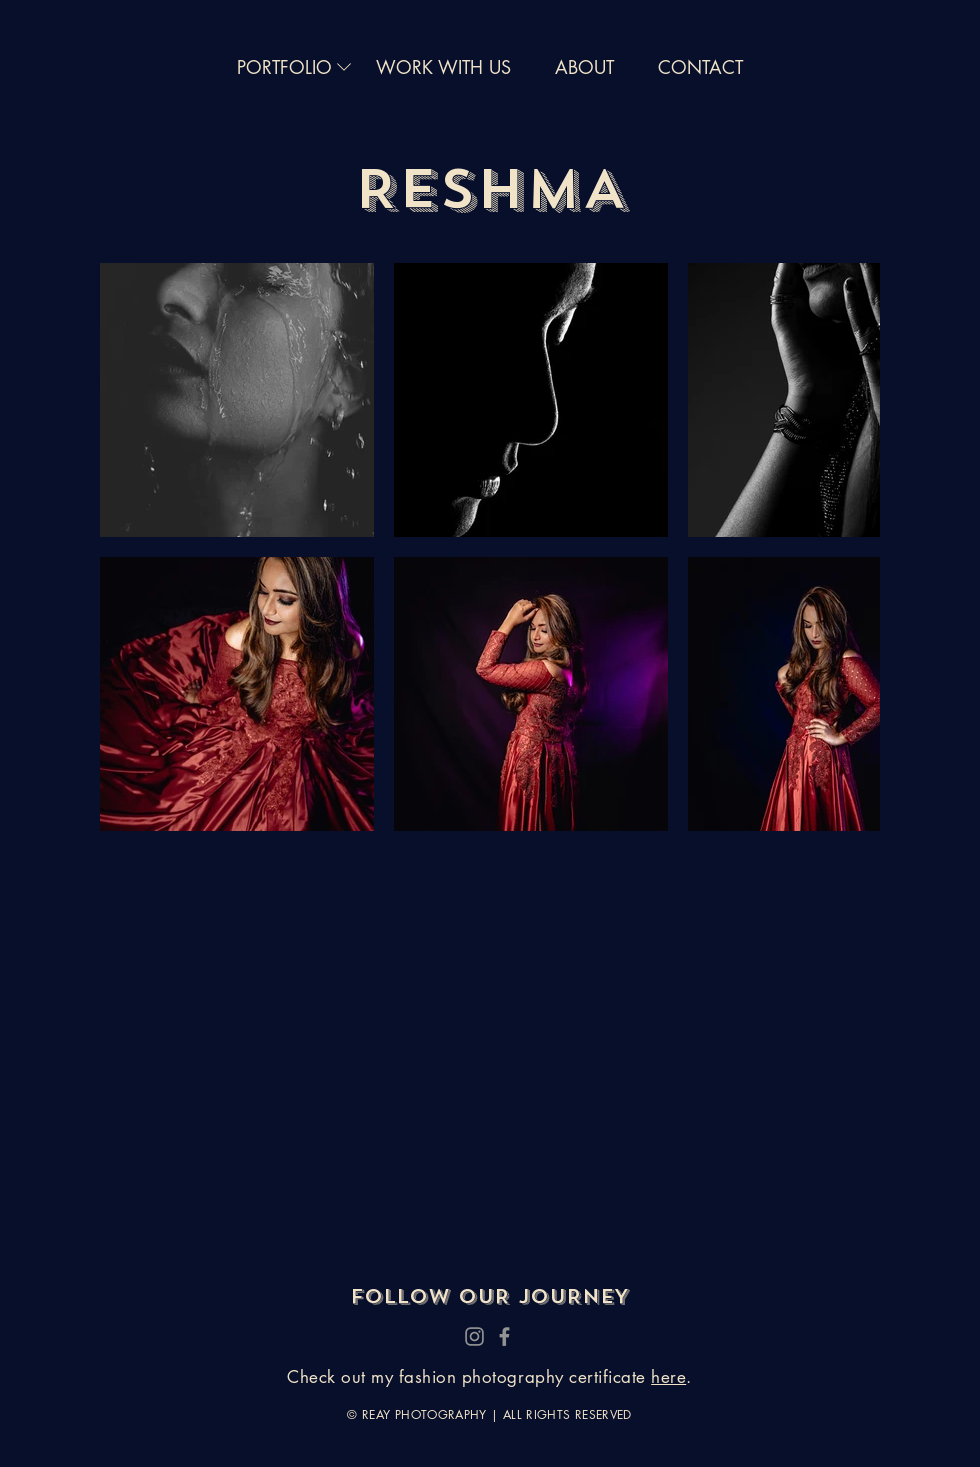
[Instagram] (474, 1336)
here (668, 1377)
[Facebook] (504, 1336)
